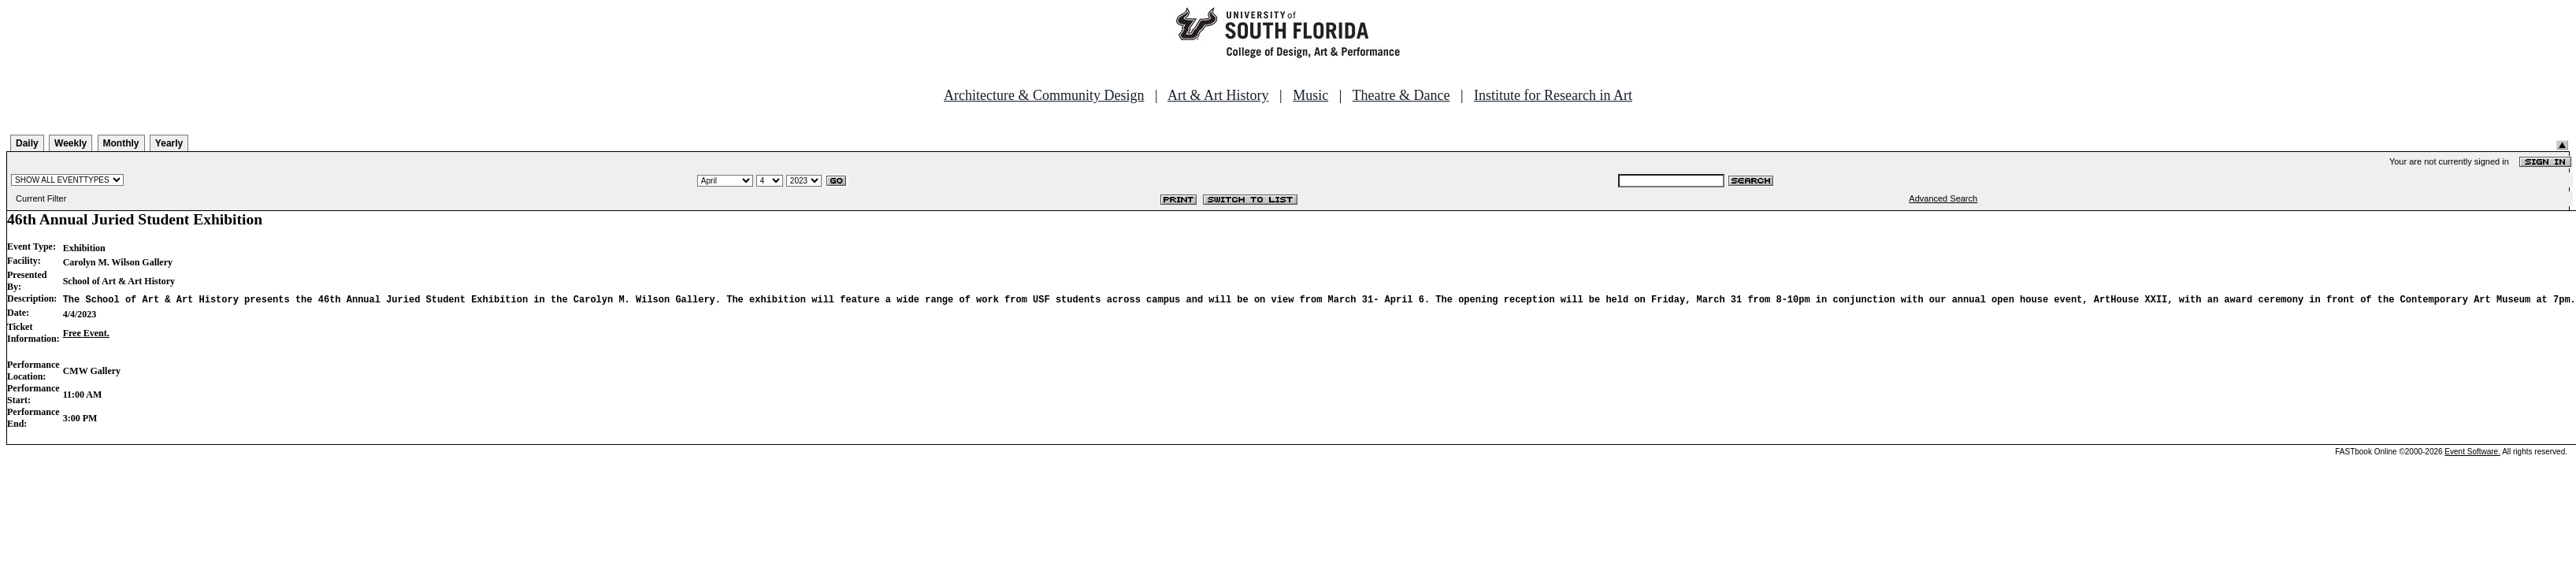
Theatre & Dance (1400, 95)
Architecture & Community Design (1044, 95)
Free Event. (86, 333)
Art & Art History (1218, 95)
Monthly (121, 143)
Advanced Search (1943, 198)
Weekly (70, 143)
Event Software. (2472, 451)
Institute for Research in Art (1553, 95)
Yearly (169, 143)
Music (1310, 95)
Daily (27, 143)
